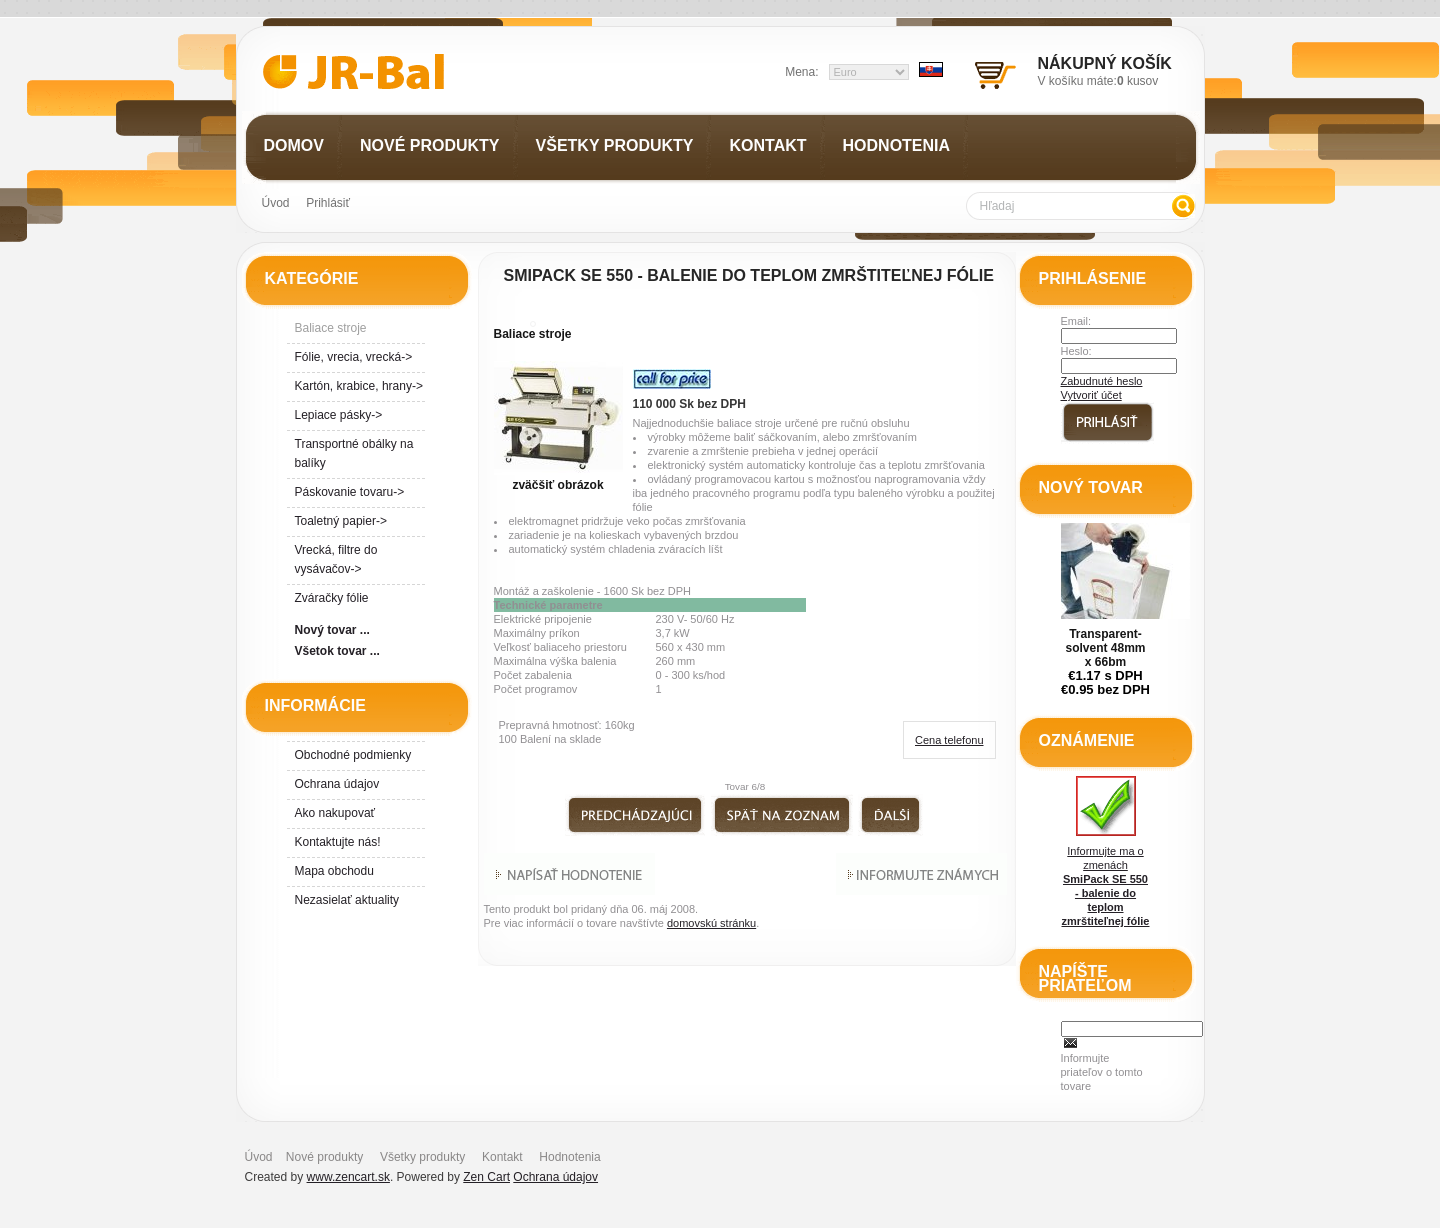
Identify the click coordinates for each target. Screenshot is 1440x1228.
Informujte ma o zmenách (1106, 852)
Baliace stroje (533, 334)
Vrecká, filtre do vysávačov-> (336, 559)
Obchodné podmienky (353, 755)
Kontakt (502, 1157)
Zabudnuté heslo (1102, 381)
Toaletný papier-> (341, 521)
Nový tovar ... (332, 630)
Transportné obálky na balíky (354, 453)
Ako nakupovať (335, 813)
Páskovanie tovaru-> (350, 492)
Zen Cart (486, 1177)
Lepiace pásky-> (339, 415)
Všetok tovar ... (337, 651)
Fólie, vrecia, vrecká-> (354, 357)
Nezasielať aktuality (347, 900)
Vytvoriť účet (1091, 395)
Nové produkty (324, 1157)
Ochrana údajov (337, 784)
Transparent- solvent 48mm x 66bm (1105, 648)
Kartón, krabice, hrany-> (359, 386)
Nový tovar (1091, 487)
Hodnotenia (569, 1157)
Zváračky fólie (332, 598)
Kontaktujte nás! (338, 842)
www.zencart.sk (348, 1177)
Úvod (276, 203)
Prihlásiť (328, 203)
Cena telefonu (949, 740)
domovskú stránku (711, 923)
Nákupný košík (1105, 63)
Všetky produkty (422, 1157)
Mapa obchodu (334, 871)
